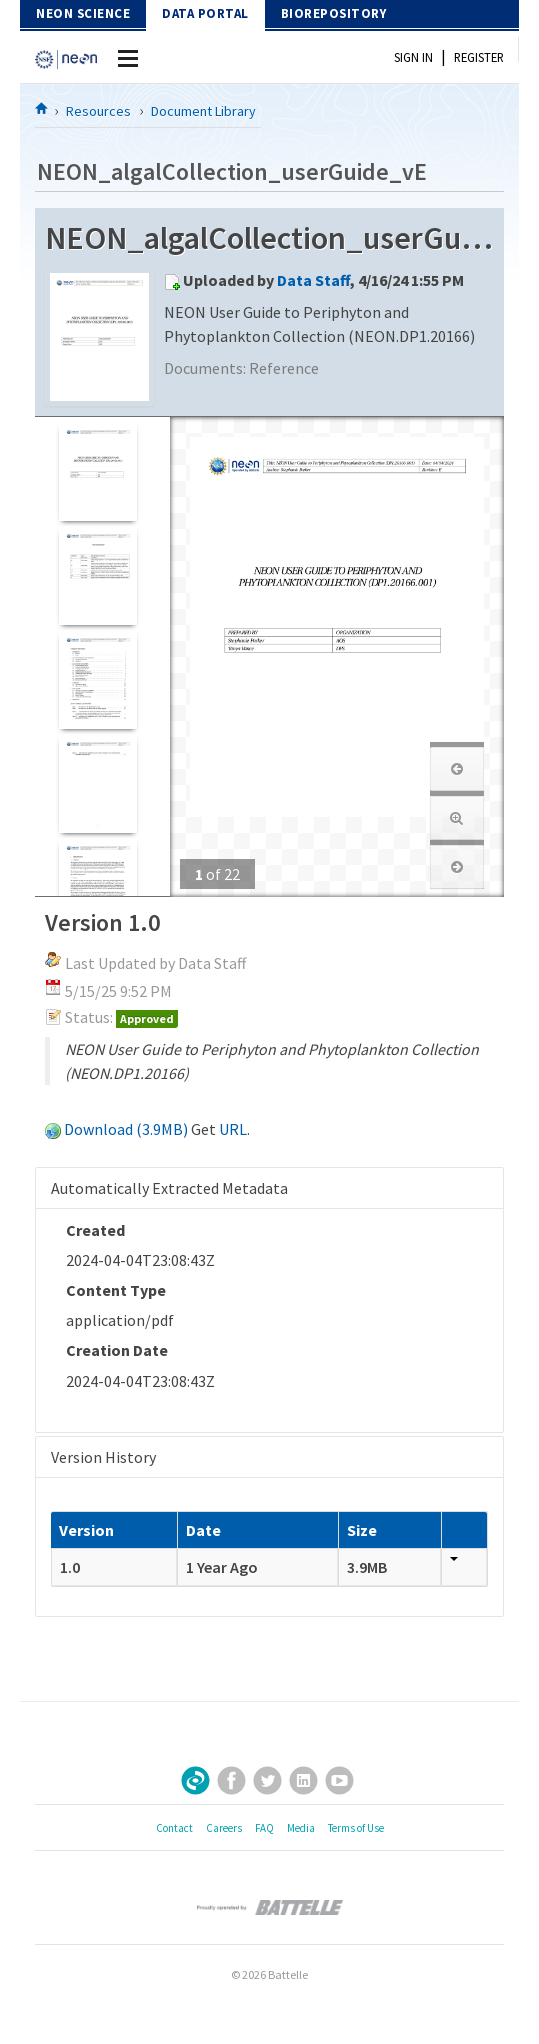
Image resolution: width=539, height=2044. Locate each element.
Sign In (413, 57)
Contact (174, 1828)
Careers (224, 1828)
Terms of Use (356, 1828)
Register (479, 57)
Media (301, 1828)
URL (233, 1129)
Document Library (203, 111)
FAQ (264, 1828)
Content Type (116, 1290)
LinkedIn (303, 1780)
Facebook (231, 1780)
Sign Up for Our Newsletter (195, 1780)
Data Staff (313, 280)
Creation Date (117, 1350)
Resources (98, 111)
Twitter (267, 1780)
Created (95, 1230)
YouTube (339, 1780)
